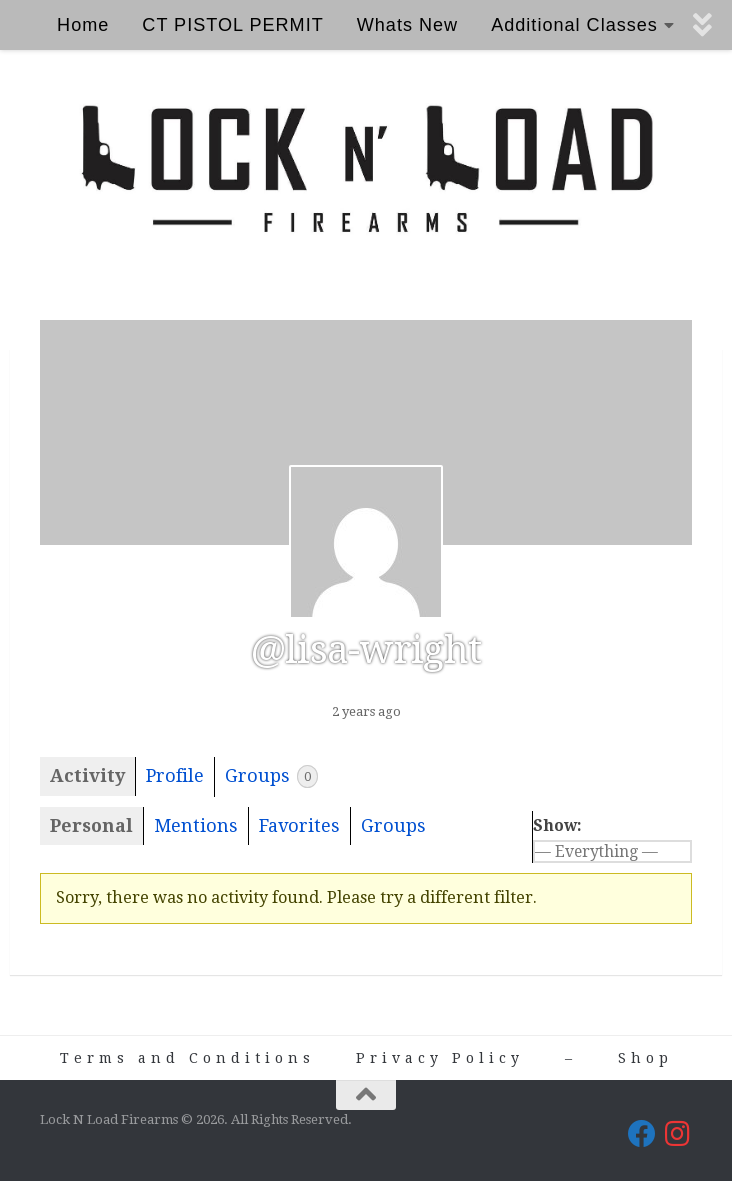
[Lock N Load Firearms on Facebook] (642, 1134)
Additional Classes (574, 25)
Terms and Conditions (187, 1058)
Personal (91, 825)
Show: (557, 825)
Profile (175, 775)
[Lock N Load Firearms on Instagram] (678, 1134)
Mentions (196, 825)
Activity (87, 775)
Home (83, 25)
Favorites (299, 825)
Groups (271, 776)
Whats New (407, 25)
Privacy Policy (440, 1058)
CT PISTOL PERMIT (232, 25)
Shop (645, 1058)
